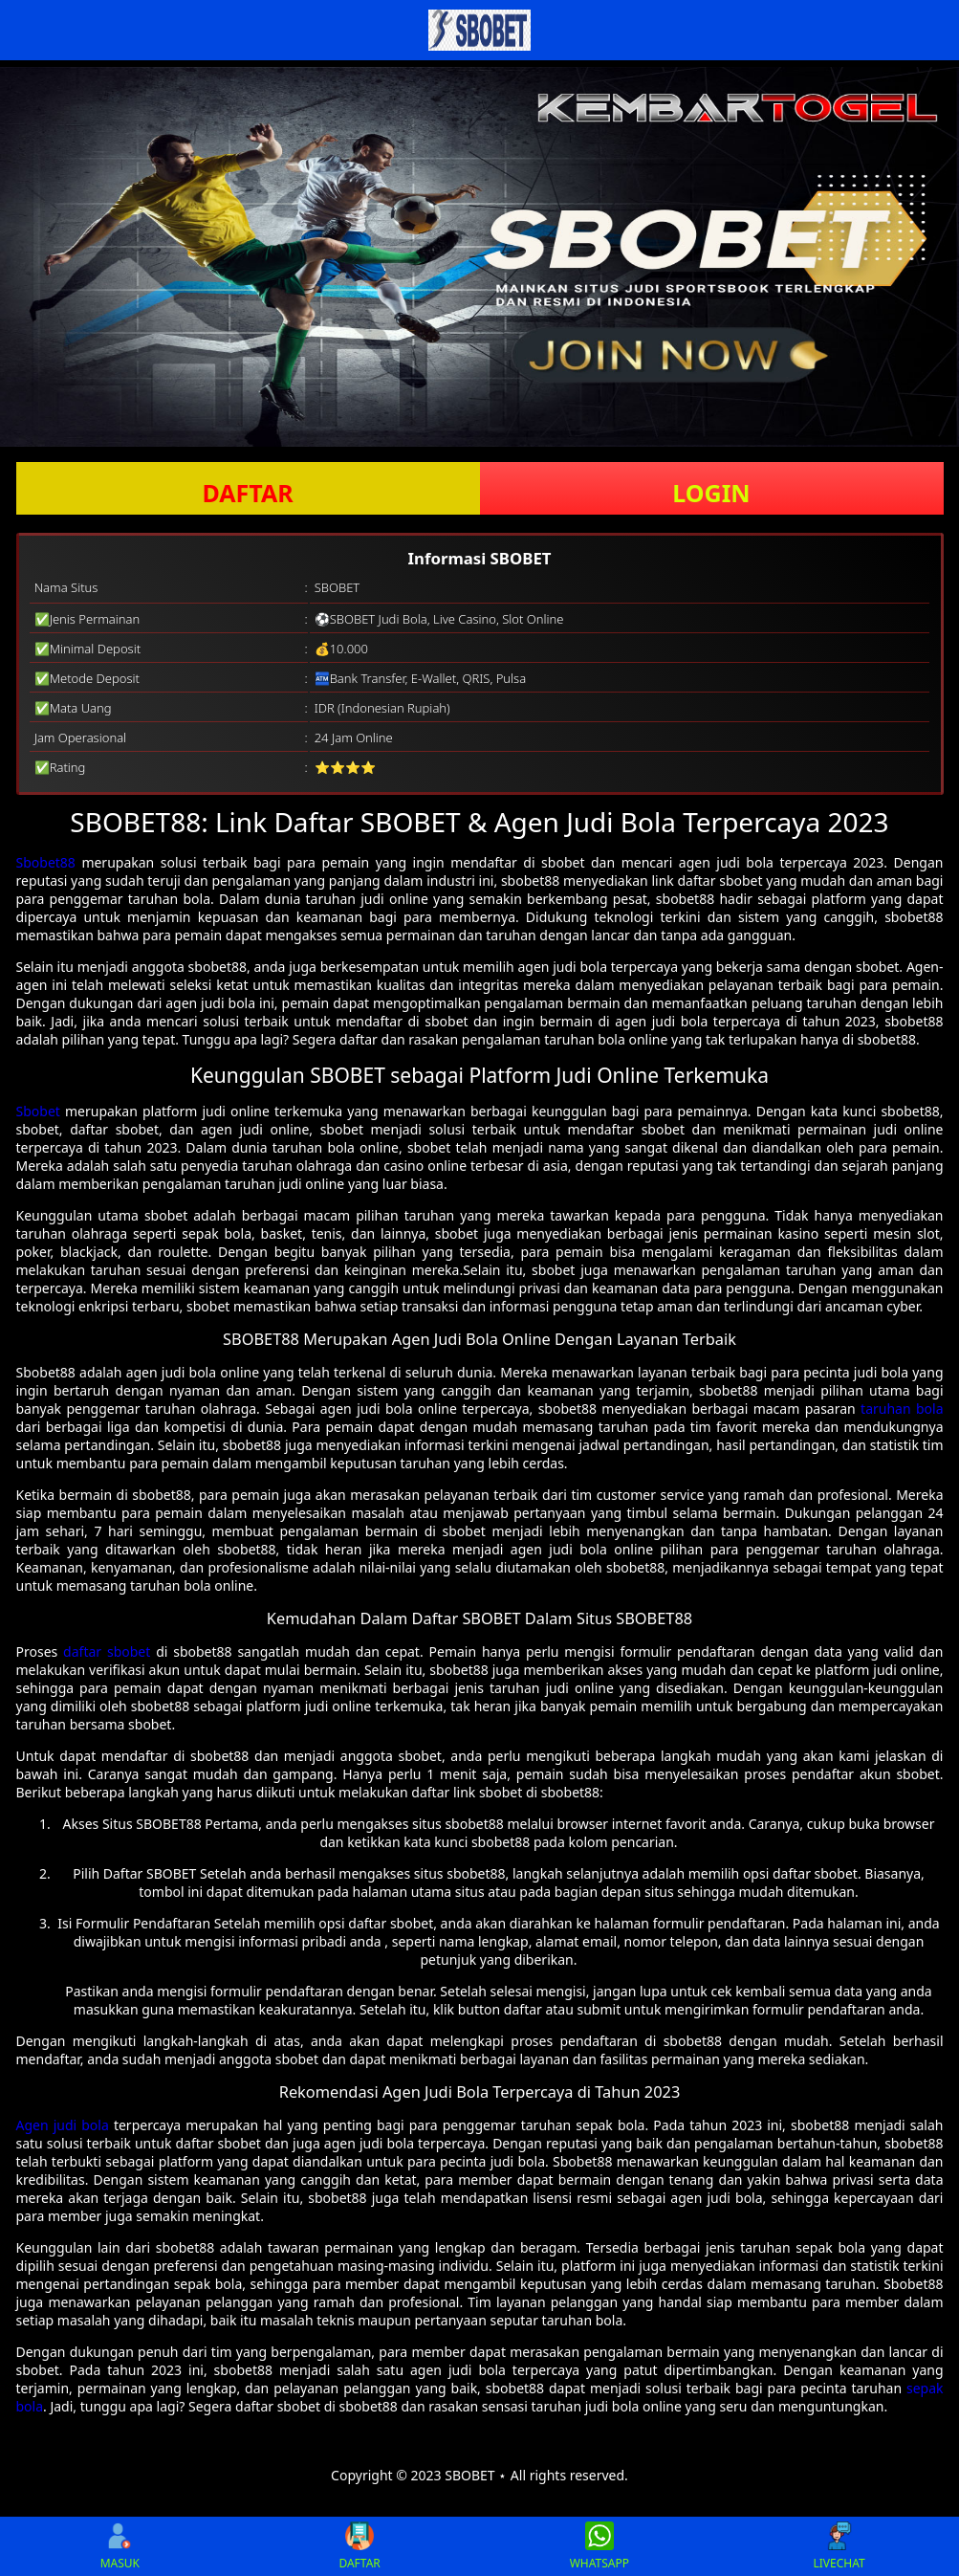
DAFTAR (247, 492)
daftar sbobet (106, 1651)
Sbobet (38, 1111)
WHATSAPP (599, 2546)
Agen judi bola (62, 2125)
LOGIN (711, 492)
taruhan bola (902, 1408)
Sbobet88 (46, 862)
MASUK (120, 2546)
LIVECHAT (839, 2546)
